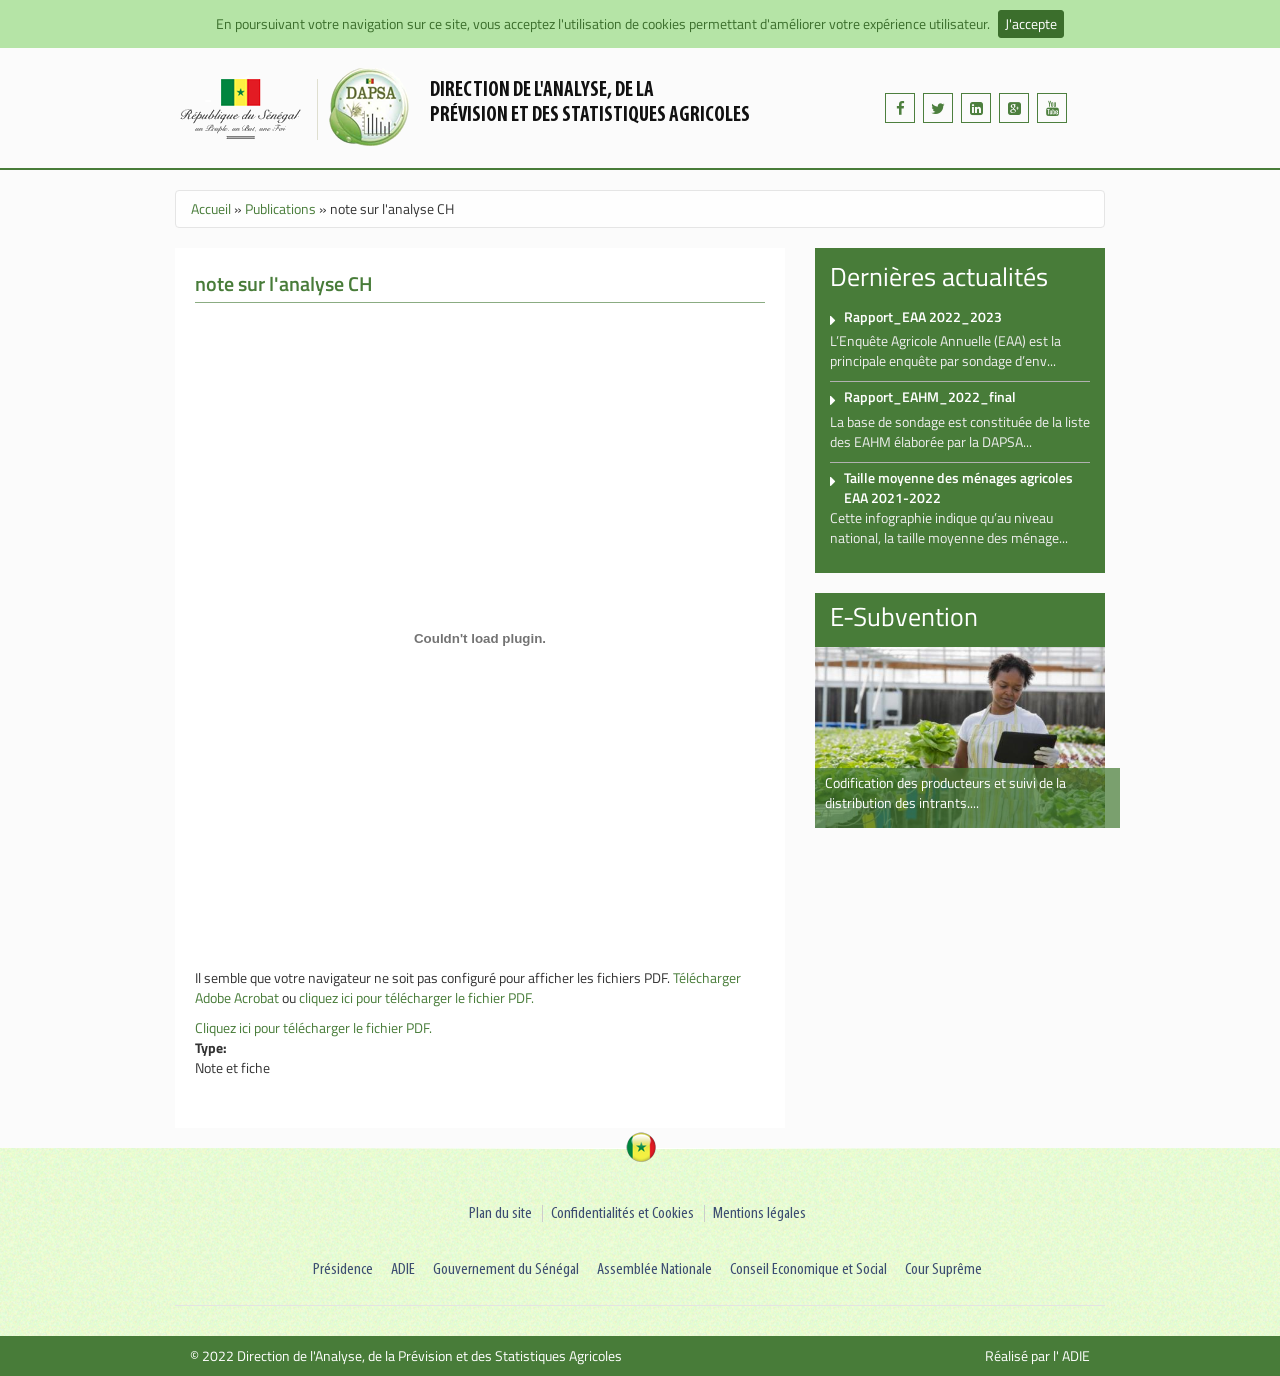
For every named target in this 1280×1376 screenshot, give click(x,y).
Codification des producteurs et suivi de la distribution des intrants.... (945, 792)
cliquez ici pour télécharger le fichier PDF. (416, 997)
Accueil (211, 208)
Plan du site (500, 1213)
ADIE (403, 1269)
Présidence (343, 1269)
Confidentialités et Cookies (622, 1213)
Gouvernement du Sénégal (506, 1269)
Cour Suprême (943, 1269)
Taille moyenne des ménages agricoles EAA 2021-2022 (958, 487)
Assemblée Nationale (654, 1269)
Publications (280, 208)
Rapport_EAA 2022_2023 (923, 316)
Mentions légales (759, 1213)
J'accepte (1031, 23)
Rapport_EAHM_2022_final (930, 396)
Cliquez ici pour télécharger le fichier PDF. (313, 1027)
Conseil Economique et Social (808, 1269)
